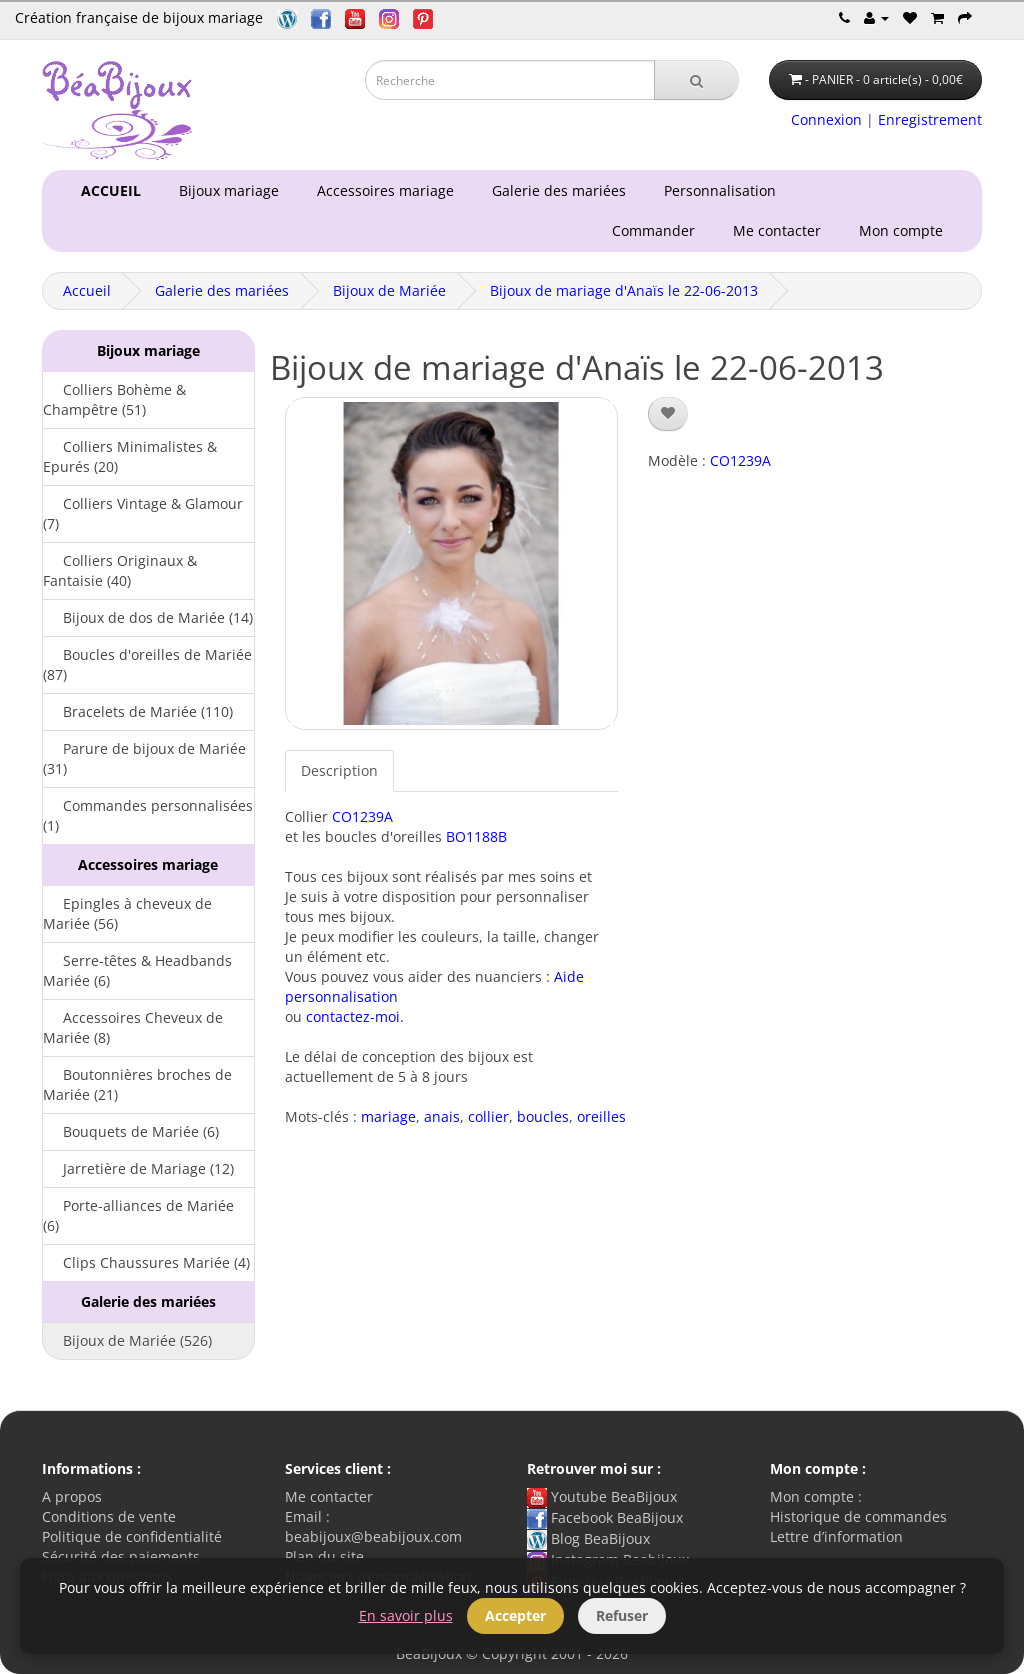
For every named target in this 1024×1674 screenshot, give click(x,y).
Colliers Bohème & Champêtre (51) (114, 399)
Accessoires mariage (381, 190)
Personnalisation (716, 190)
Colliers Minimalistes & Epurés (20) (130, 456)
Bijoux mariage (225, 190)
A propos (72, 1496)
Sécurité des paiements (121, 1556)
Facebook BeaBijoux (605, 1517)
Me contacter (781, 230)
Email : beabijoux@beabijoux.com (373, 1526)
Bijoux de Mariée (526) (127, 1340)
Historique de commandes (858, 1516)
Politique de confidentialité (132, 1536)
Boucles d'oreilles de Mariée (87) (147, 664)
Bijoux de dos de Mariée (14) (148, 617)
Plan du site (324, 1556)
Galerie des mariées (555, 190)
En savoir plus (406, 1615)
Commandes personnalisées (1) (148, 815)
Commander (657, 230)
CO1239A (362, 816)
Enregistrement (930, 119)
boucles (543, 1116)
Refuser (622, 1615)
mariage (388, 1116)
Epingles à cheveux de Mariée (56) (127, 913)
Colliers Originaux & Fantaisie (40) (120, 570)
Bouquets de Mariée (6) (131, 1131)
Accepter (515, 1615)
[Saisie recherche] (510, 80)
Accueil (87, 290)
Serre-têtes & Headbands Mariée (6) (137, 970)
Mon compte (905, 230)
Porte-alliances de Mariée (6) (138, 1215)
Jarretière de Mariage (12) (138, 1168)
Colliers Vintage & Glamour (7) (143, 513)
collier (488, 1116)
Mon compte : (816, 1496)
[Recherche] (696, 80)
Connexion (826, 119)
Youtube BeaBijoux (602, 1496)
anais (442, 1116)
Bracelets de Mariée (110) (138, 711)
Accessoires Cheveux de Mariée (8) (133, 1027)
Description (339, 770)
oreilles (601, 1116)
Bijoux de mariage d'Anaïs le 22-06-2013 (624, 290)
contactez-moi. (355, 1016)
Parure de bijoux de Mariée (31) (144, 758)
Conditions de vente (109, 1516)
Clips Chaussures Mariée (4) (146, 1262)
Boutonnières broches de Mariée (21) (137, 1084)
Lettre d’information (836, 1536)
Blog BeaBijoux (588, 1538)
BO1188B (476, 836)
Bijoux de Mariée (389, 290)
